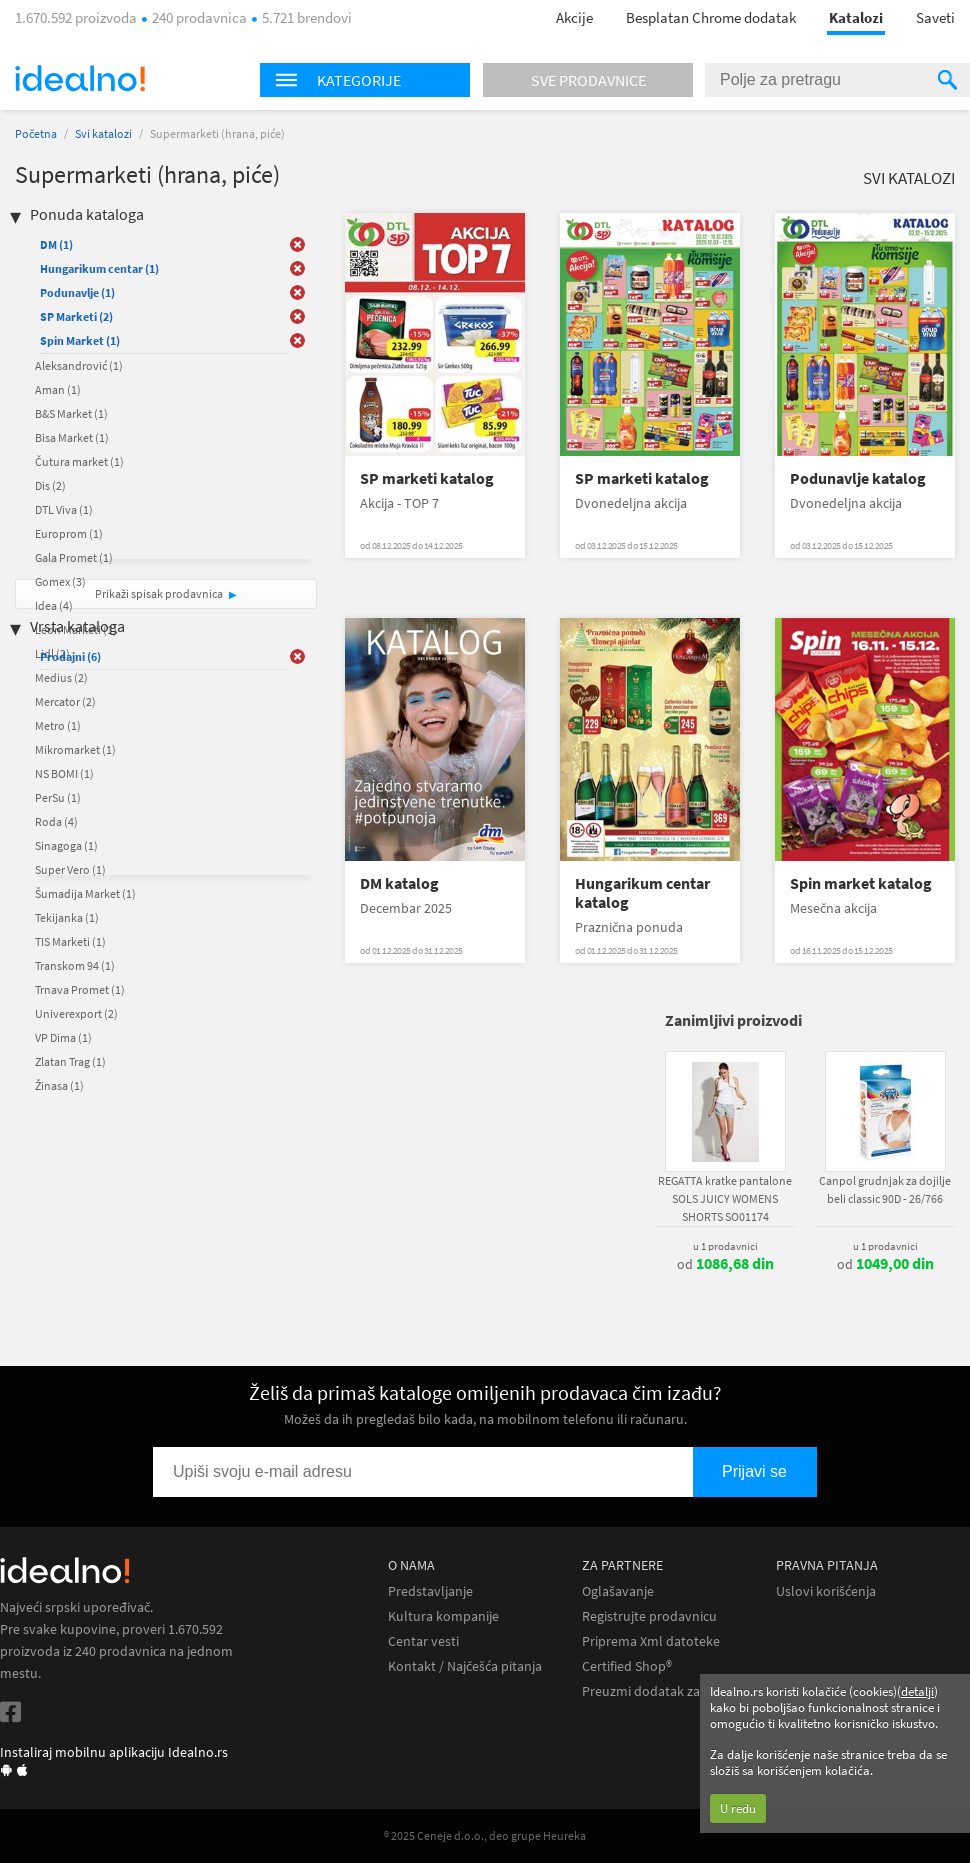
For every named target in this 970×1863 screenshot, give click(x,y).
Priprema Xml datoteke (651, 1641)
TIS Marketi (70, 941)
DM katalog (399, 883)
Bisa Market (72, 437)
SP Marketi (76, 316)
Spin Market (80, 340)
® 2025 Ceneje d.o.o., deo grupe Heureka (485, 1835)
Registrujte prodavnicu (649, 1616)
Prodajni (70, 656)
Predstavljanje (430, 1591)
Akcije (574, 17)
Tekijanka (67, 917)
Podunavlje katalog (858, 478)
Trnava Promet (80, 989)
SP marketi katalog (427, 478)
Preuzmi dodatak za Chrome (666, 1691)
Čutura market (79, 461)
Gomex (60, 581)
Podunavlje (77, 292)
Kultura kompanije (443, 1616)
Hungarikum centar (99, 268)
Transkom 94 (75, 965)
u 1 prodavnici (725, 1246)
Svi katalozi (103, 133)
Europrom (69, 533)
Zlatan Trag (70, 1061)
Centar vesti (423, 1641)
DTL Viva (64, 509)
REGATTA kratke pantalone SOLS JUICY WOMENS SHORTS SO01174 (725, 1198)
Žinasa (59, 1085)
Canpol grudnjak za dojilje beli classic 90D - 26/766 (885, 1189)
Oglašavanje (618, 1591)
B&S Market (71, 413)
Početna (36, 133)
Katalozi (856, 17)
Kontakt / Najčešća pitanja (465, 1666)
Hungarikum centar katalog (642, 893)
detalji (917, 1691)
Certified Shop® (627, 1666)
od (725, 1264)
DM (56, 244)
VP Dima (63, 1037)
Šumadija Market (85, 893)
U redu (738, 1808)
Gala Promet (74, 557)
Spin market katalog (861, 883)
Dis (50, 485)
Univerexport (76, 1013)
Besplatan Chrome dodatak (711, 17)
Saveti (935, 17)
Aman (58, 389)
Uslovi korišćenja (826, 1591)
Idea (54, 605)
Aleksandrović (79, 365)
